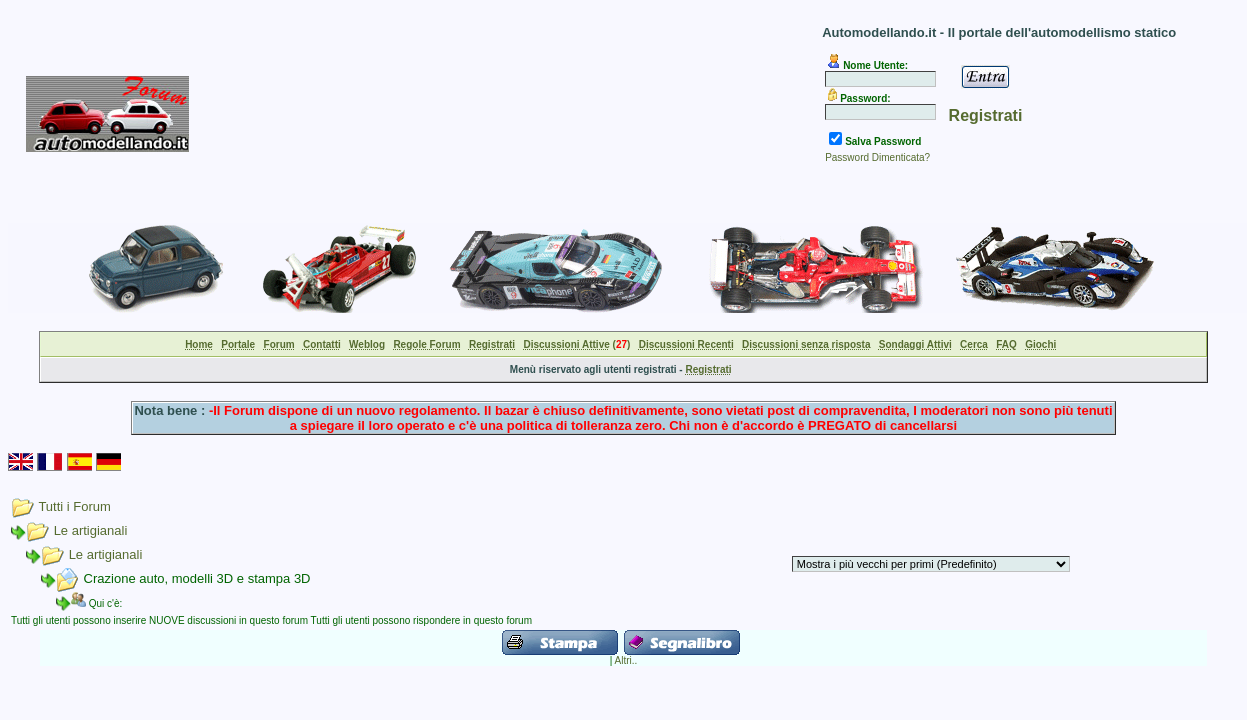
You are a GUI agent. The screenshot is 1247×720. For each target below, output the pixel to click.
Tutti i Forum (74, 506)
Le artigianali (91, 530)
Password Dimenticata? (877, 157)
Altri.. (626, 660)
